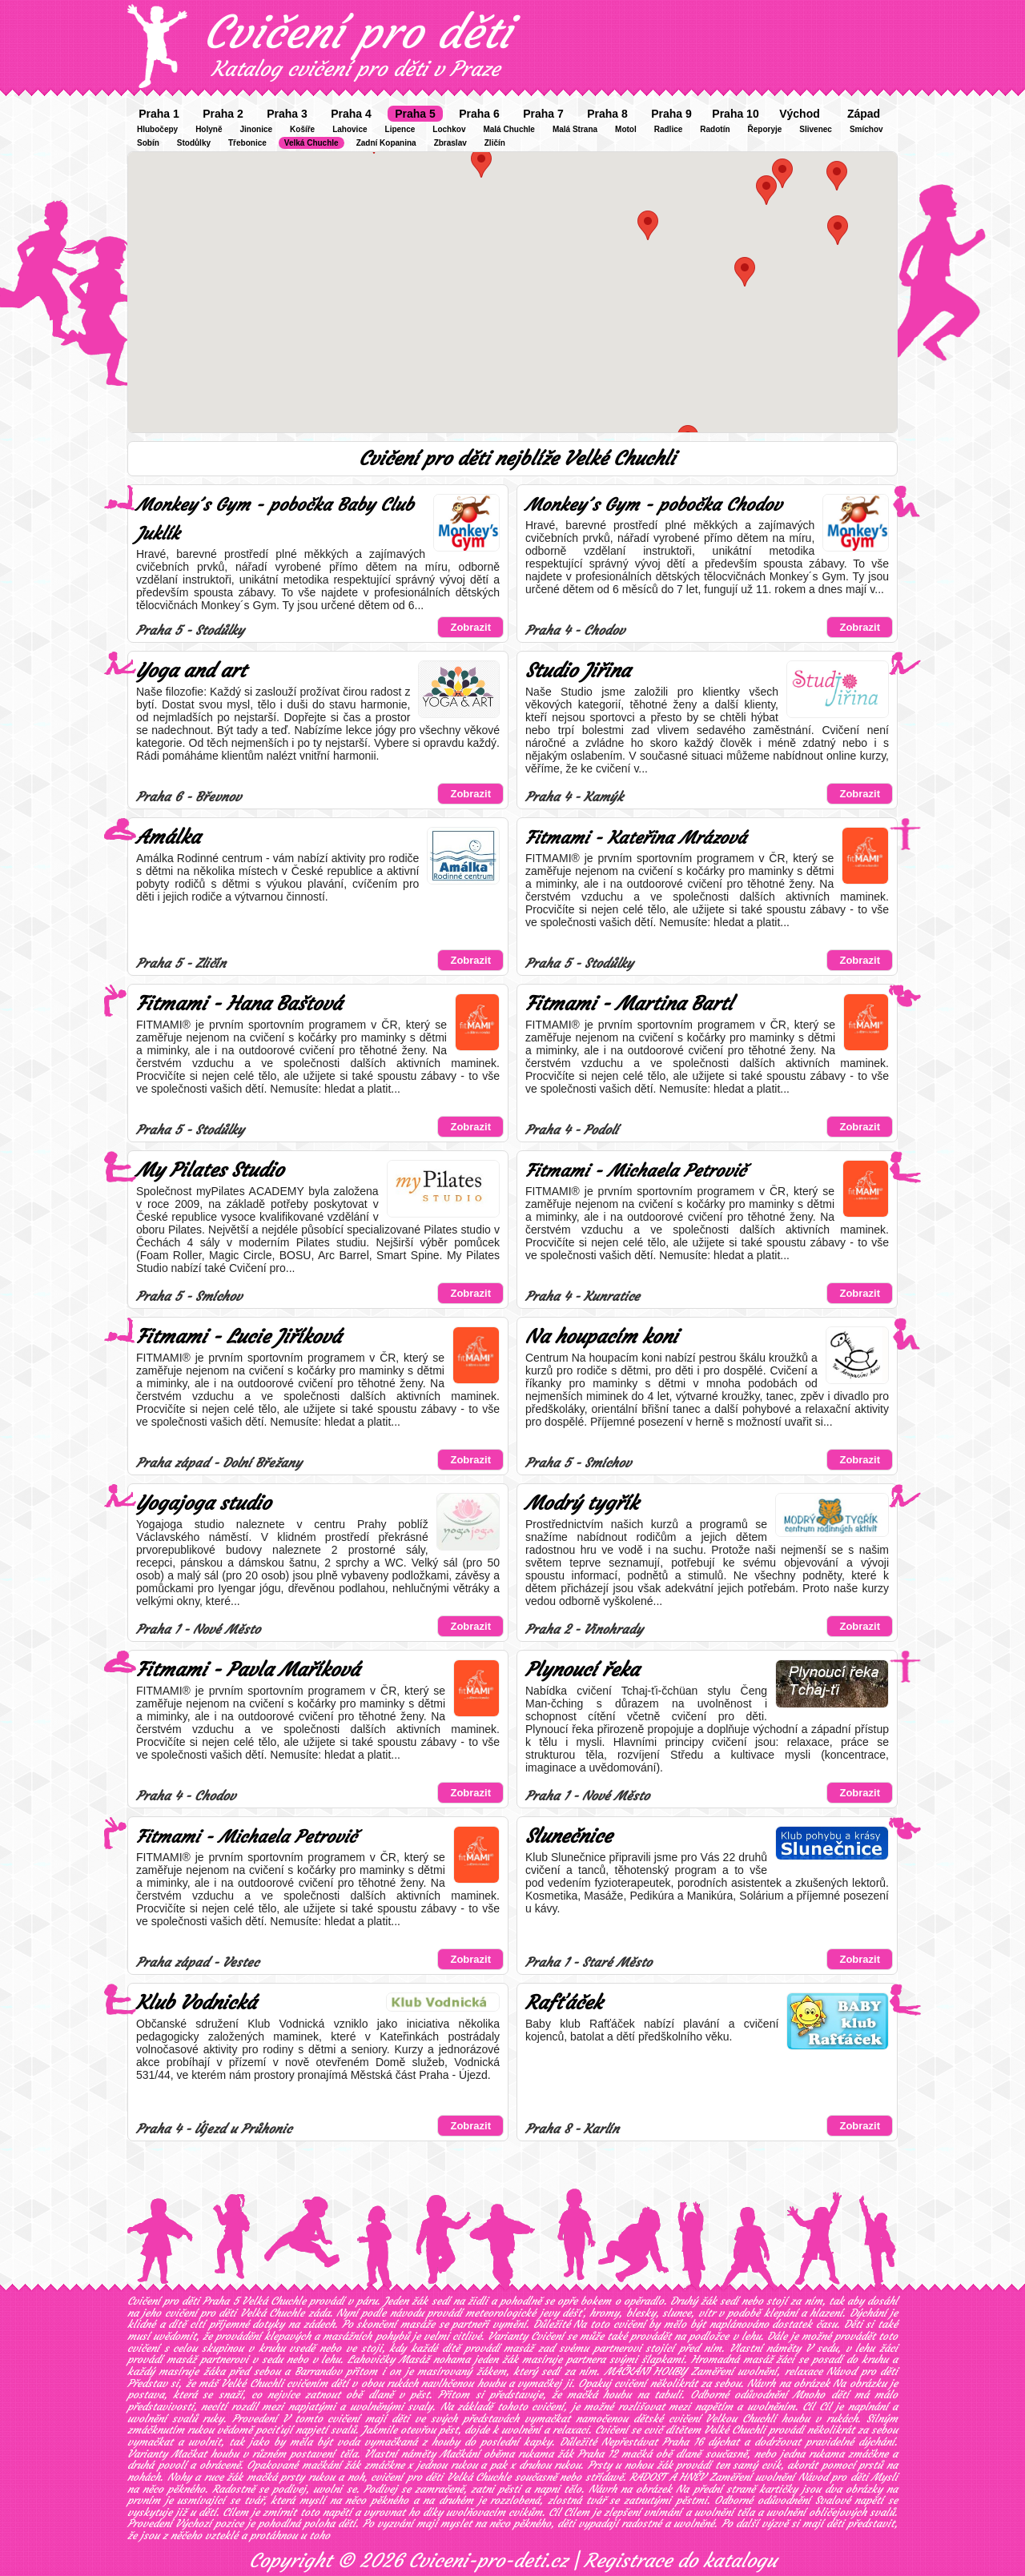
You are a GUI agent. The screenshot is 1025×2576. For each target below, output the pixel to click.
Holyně (208, 129)
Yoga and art (191, 671)
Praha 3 (287, 113)
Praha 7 (543, 113)
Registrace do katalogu (680, 2561)
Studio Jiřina (577, 671)
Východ (799, 113)
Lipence (400, 129)
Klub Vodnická (196, 2003)
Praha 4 (351, 113)
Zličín (494, 142)
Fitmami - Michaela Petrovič (635, 1171)
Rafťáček (563, 2003)
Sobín (148, 142)
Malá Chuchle (508, 129)
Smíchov (866, 129)
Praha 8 (607, 113)
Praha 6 (479, 113)
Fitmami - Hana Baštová (239, 1004)
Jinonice (255, 129)
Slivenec (815, 129)
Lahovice (349, 129)
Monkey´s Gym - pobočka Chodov (653, 505)
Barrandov (318, 2371)
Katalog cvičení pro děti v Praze (355, 69)
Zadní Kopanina (386, 142)
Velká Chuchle (311, 142)
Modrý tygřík (581, 1503)
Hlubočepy (157, 129)
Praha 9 (671, 113)
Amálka (168, 837)
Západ (863, 113)
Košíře (302, 129)
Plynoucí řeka (582, 1670)
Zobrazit (470, 627)
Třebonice (247, 142)
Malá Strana (575, 129)
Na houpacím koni (601, 1337)
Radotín (715, 129)
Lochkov (448, 129)
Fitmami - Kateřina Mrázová (635, 838)
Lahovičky (371, 2359)
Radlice (668, 129)
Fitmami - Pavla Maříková (248, 1670)
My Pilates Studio (209, 1170)
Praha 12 (597, 2454)
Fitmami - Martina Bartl (629, 1004)
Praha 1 (159, 113)
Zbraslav (450, 142)
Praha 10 (735, 113)
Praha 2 (223, 113)
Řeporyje (765, 129)
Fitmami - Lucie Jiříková (238, 1337)
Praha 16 (682, 2442)
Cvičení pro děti (357, 32)
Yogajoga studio (203, 1503)
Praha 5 (415, 113)
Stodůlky (194, 142)
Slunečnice (568, 1836)
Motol (626, 129)
